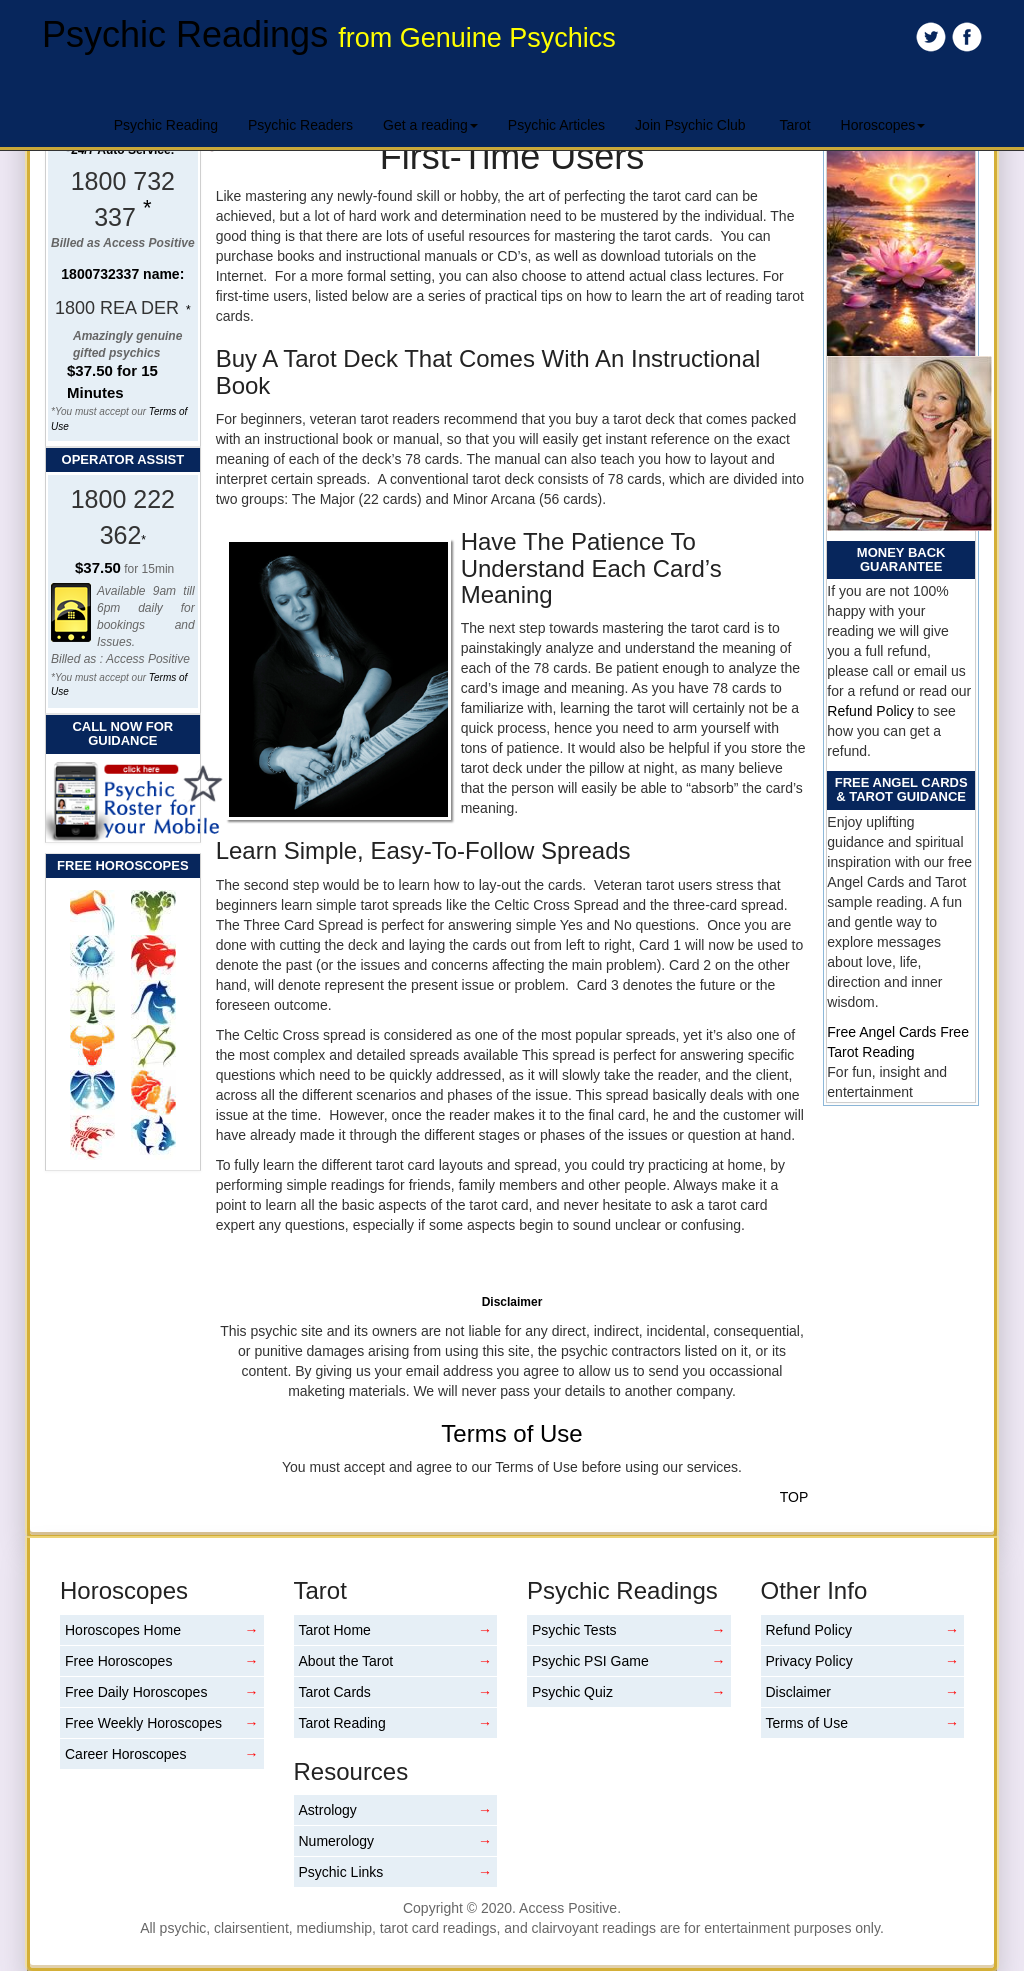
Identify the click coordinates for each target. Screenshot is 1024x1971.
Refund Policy (870, 711)
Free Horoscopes (118, 1661)
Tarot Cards (335, 1692)
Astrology (328, 1810)
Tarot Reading (342, 1723)
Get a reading (430, 125)
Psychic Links (341, 1872)
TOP (794, 1497)
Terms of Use (511, 1433)
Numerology (336, 1841)
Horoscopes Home (123, 1630)
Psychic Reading (166, 125)
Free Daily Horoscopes (136, 1692)
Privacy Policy (809, 1661)
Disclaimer (798, 1692)
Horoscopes (883, 125)
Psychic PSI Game (590, 1661)
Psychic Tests (574, 1630)
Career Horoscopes (125, 1754)
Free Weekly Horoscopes (143, 1723)
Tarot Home (335, 1630)
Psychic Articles (556, 125)
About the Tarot (346, 1661)
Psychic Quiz (572, 1692)
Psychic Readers (300, 125)
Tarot (794, 125)
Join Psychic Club (690, 125)
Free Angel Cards (883, 1032)
